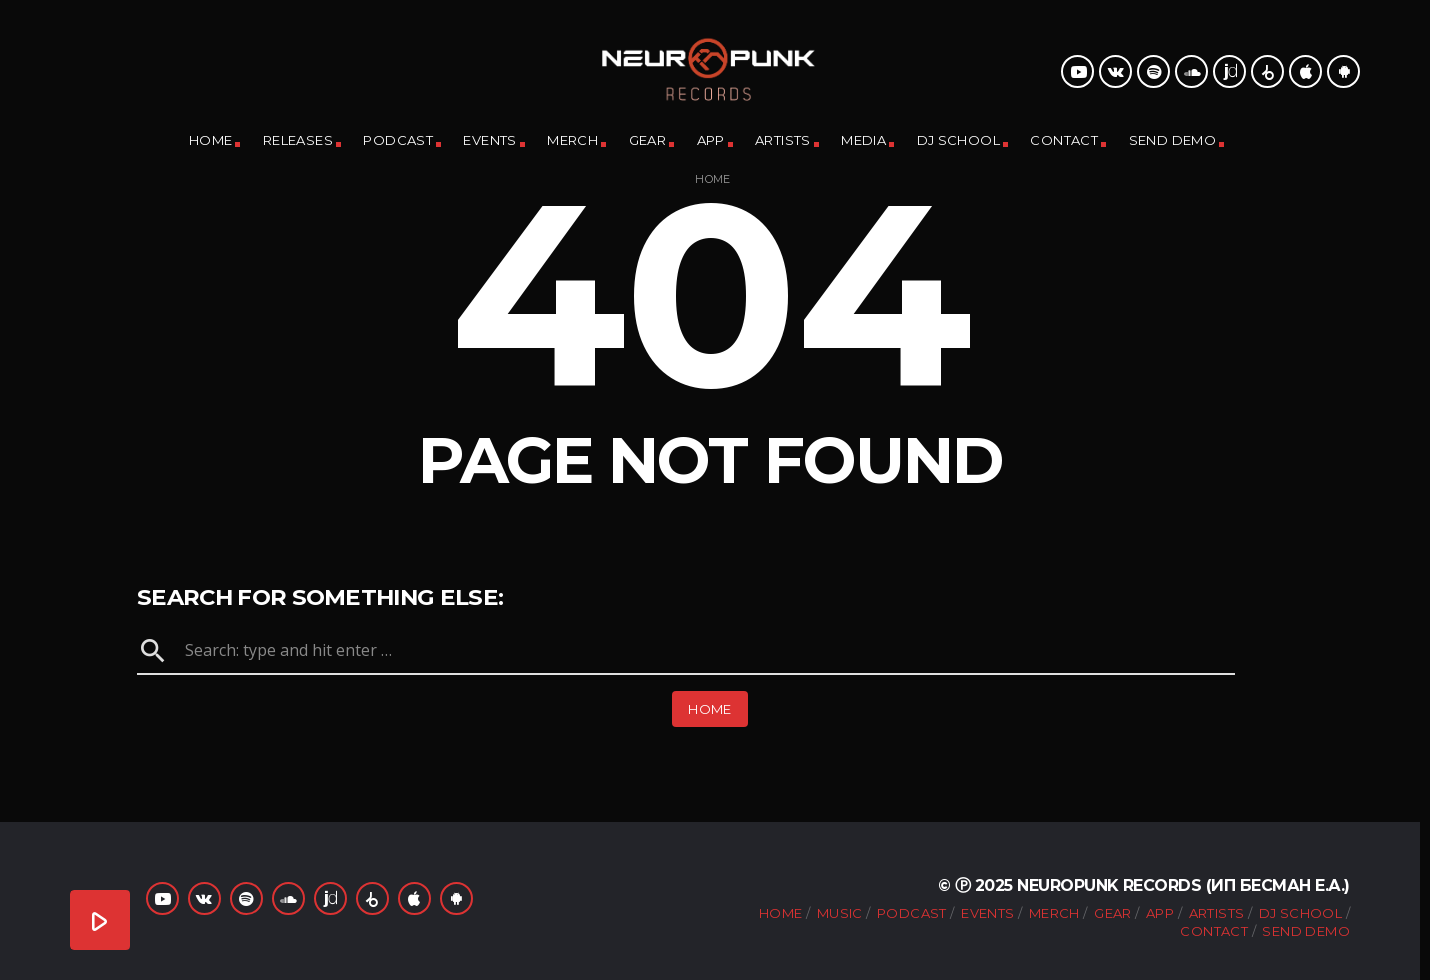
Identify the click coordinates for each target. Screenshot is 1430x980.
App (711, 140)
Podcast (398, 140)
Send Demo (1173, 140)
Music (840, 913)
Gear (648, 140)
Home (211, 140)
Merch (572, 140)
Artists (783, 140)
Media (863, 140)
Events (489, 140)
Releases (298, 140)
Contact (1064, 140)
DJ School (959, 140)
